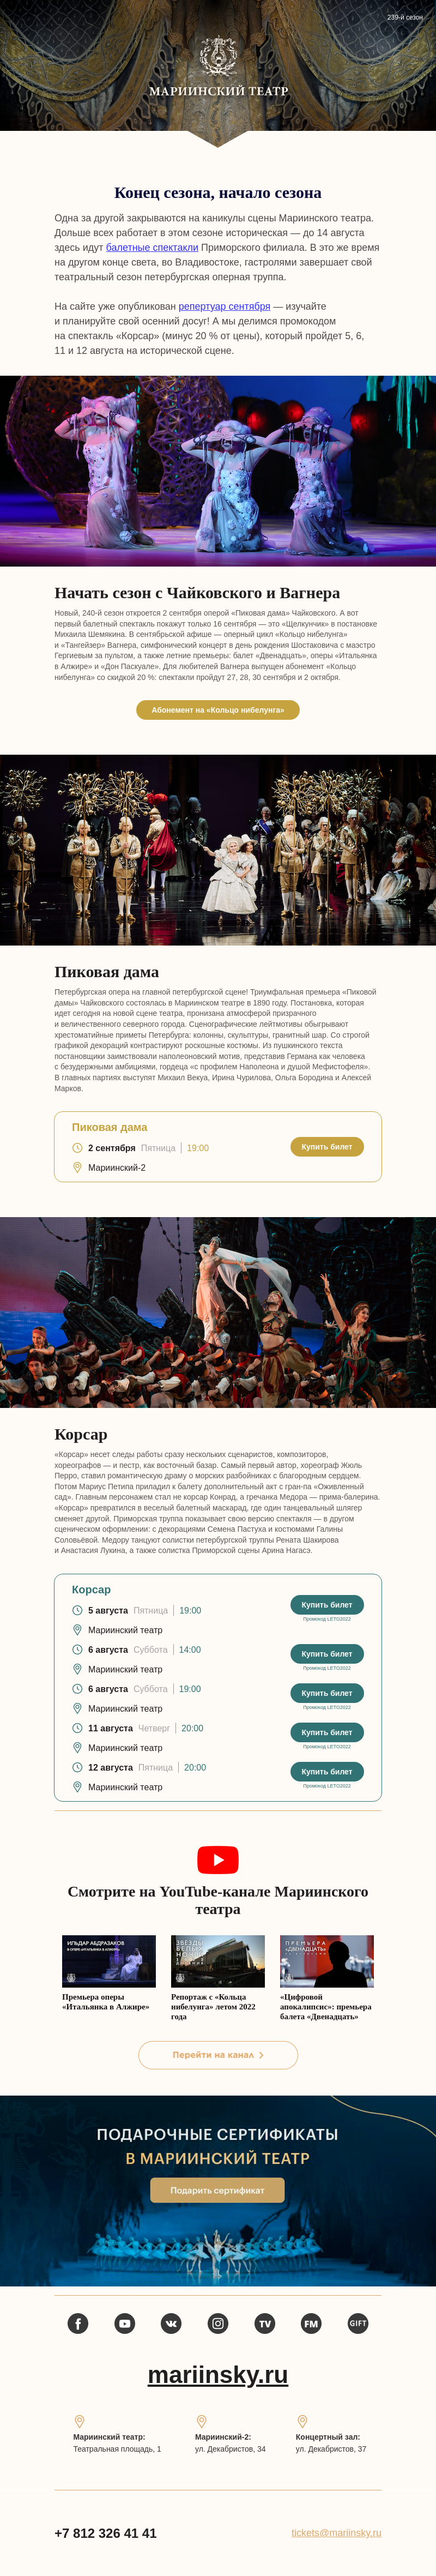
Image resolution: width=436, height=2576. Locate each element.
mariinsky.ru (218, 2374)
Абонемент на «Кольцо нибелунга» (218, 710)
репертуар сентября (224, 306)
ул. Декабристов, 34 (230, 2449)
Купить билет (326, 1146)
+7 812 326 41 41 (106, 2533)
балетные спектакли (152, 247)
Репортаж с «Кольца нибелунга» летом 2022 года (213, 2007)
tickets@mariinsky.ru (337, 2532)
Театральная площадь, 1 (117, 2449)
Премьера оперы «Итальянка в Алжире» (105, 2002)
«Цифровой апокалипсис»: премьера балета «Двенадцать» (326, 2007)
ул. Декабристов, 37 (331, 2449)
